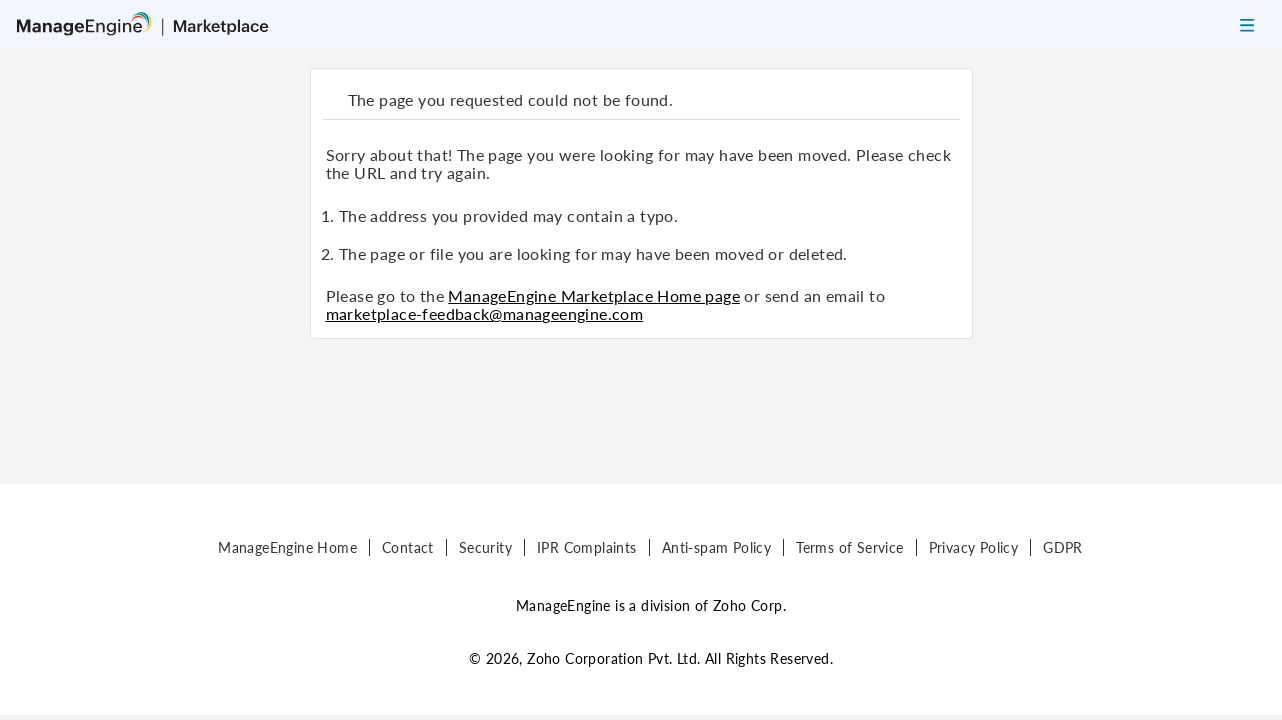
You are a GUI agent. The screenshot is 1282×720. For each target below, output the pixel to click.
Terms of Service (849, 547)
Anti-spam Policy (716, 547)
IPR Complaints (587, 547)
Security (485, 547)
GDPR (1063, 547)
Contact (408, 547)
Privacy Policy (974, 547)
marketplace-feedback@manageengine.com (485, 313)
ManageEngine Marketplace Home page (594, 295)
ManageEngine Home (287, 547)
